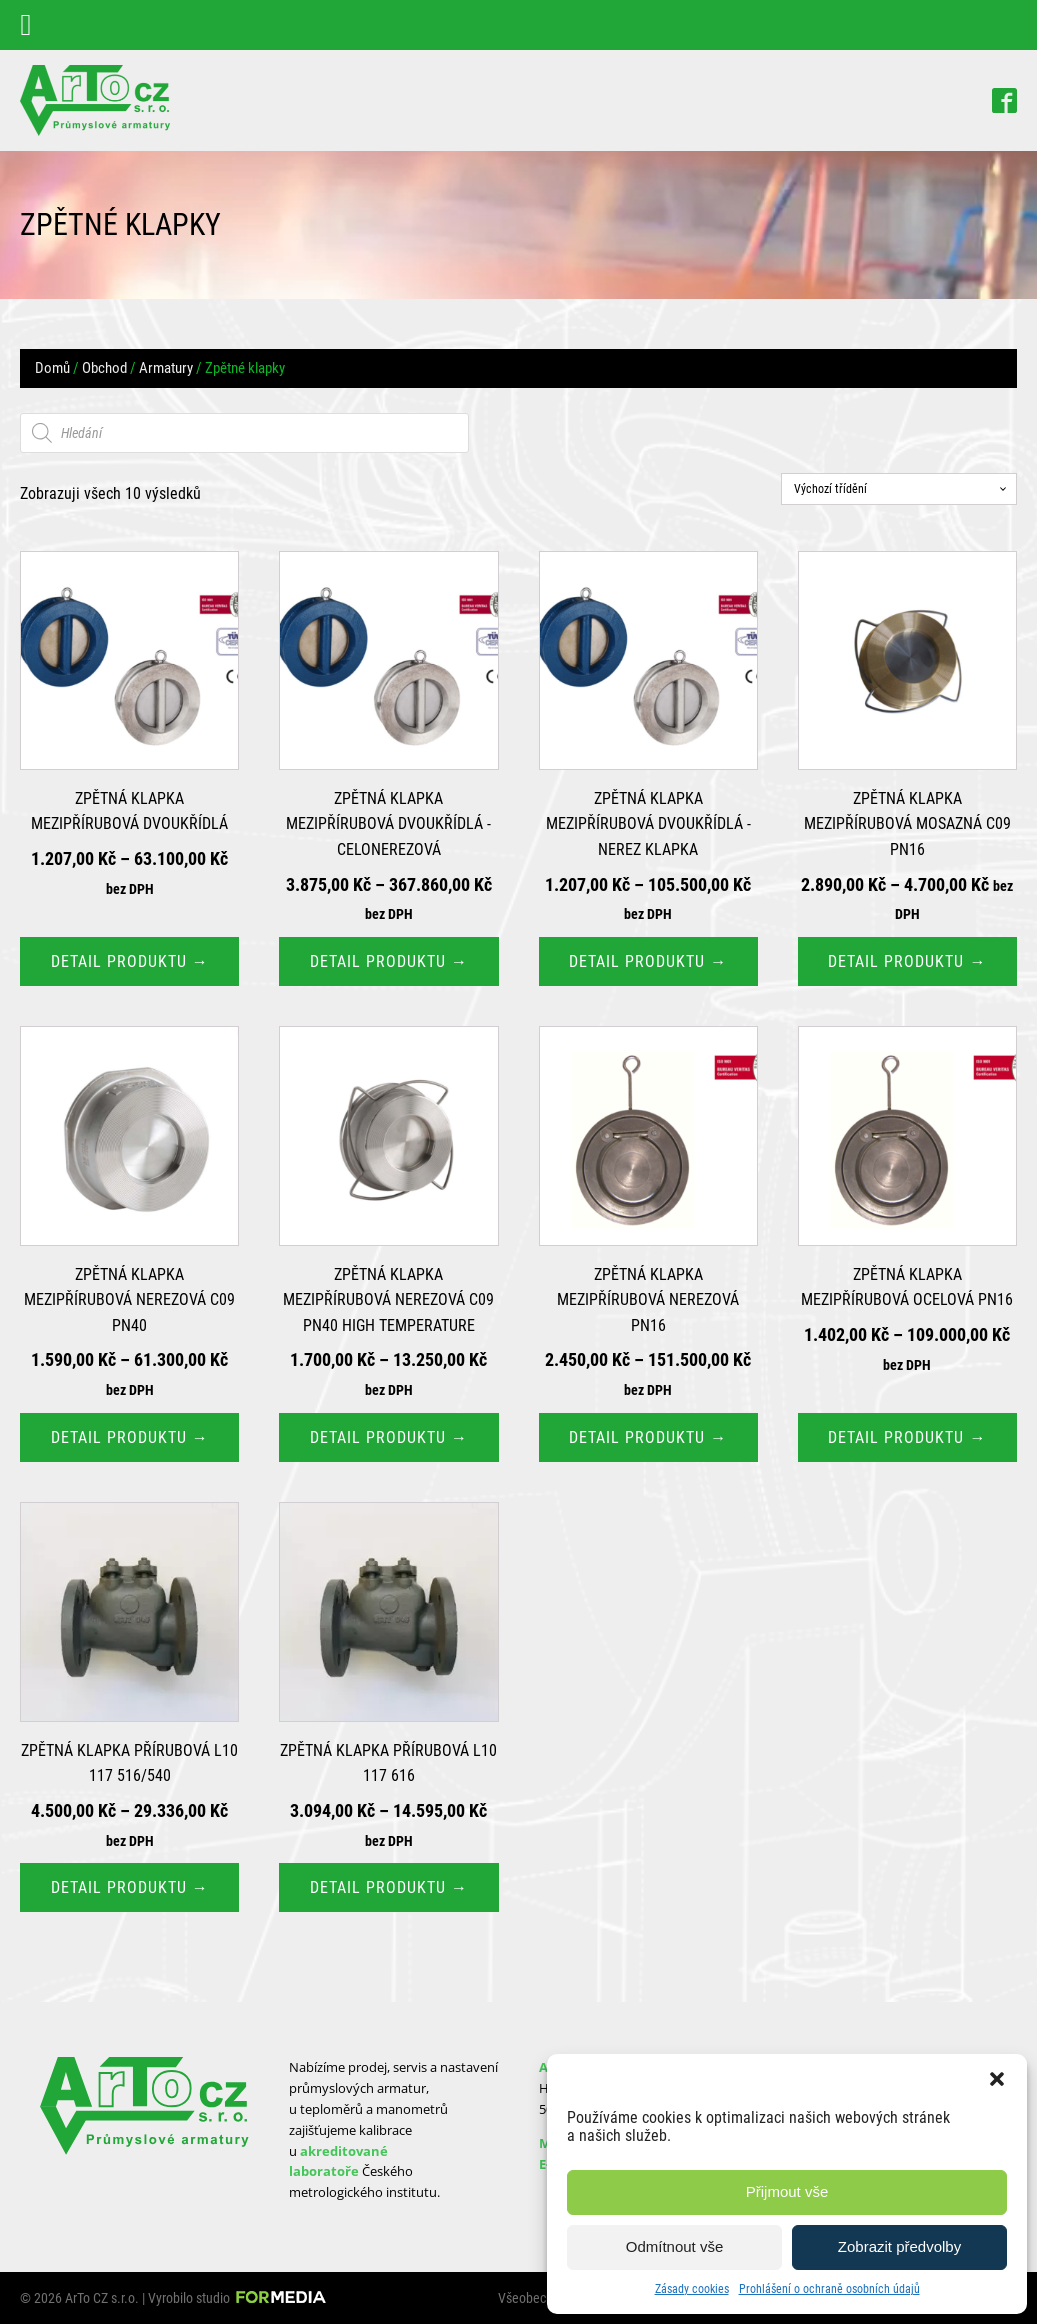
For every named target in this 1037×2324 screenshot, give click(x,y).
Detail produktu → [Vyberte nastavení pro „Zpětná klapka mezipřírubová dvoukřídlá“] (130, 961)
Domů (52, 368)
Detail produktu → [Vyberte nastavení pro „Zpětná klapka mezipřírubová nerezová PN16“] (648, 1437)
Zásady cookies (692, 2289)
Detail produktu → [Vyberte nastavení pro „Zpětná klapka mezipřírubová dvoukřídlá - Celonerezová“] (389, 961)
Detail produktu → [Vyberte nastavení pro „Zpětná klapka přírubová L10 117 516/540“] (130, 1887)
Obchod (104, 368)
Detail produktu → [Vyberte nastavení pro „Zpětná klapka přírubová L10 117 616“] (389, 1887)
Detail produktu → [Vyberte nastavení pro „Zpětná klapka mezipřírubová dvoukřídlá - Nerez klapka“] (648, 961)
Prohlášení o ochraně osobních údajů (829, 2289)
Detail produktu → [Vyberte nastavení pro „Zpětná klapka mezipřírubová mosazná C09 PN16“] (907, 961)
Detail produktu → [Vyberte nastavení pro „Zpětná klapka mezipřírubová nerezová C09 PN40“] (130, 1437)
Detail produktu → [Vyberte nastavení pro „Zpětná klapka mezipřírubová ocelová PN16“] (907, 1437)
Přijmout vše (787, 2191)
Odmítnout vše (675, 2246)
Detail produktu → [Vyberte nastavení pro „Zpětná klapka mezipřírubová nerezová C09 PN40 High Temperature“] (389, 1437)
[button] (997, 2079)
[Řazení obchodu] (899, 489)
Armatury (166, 368)
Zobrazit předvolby (899, 2246)
